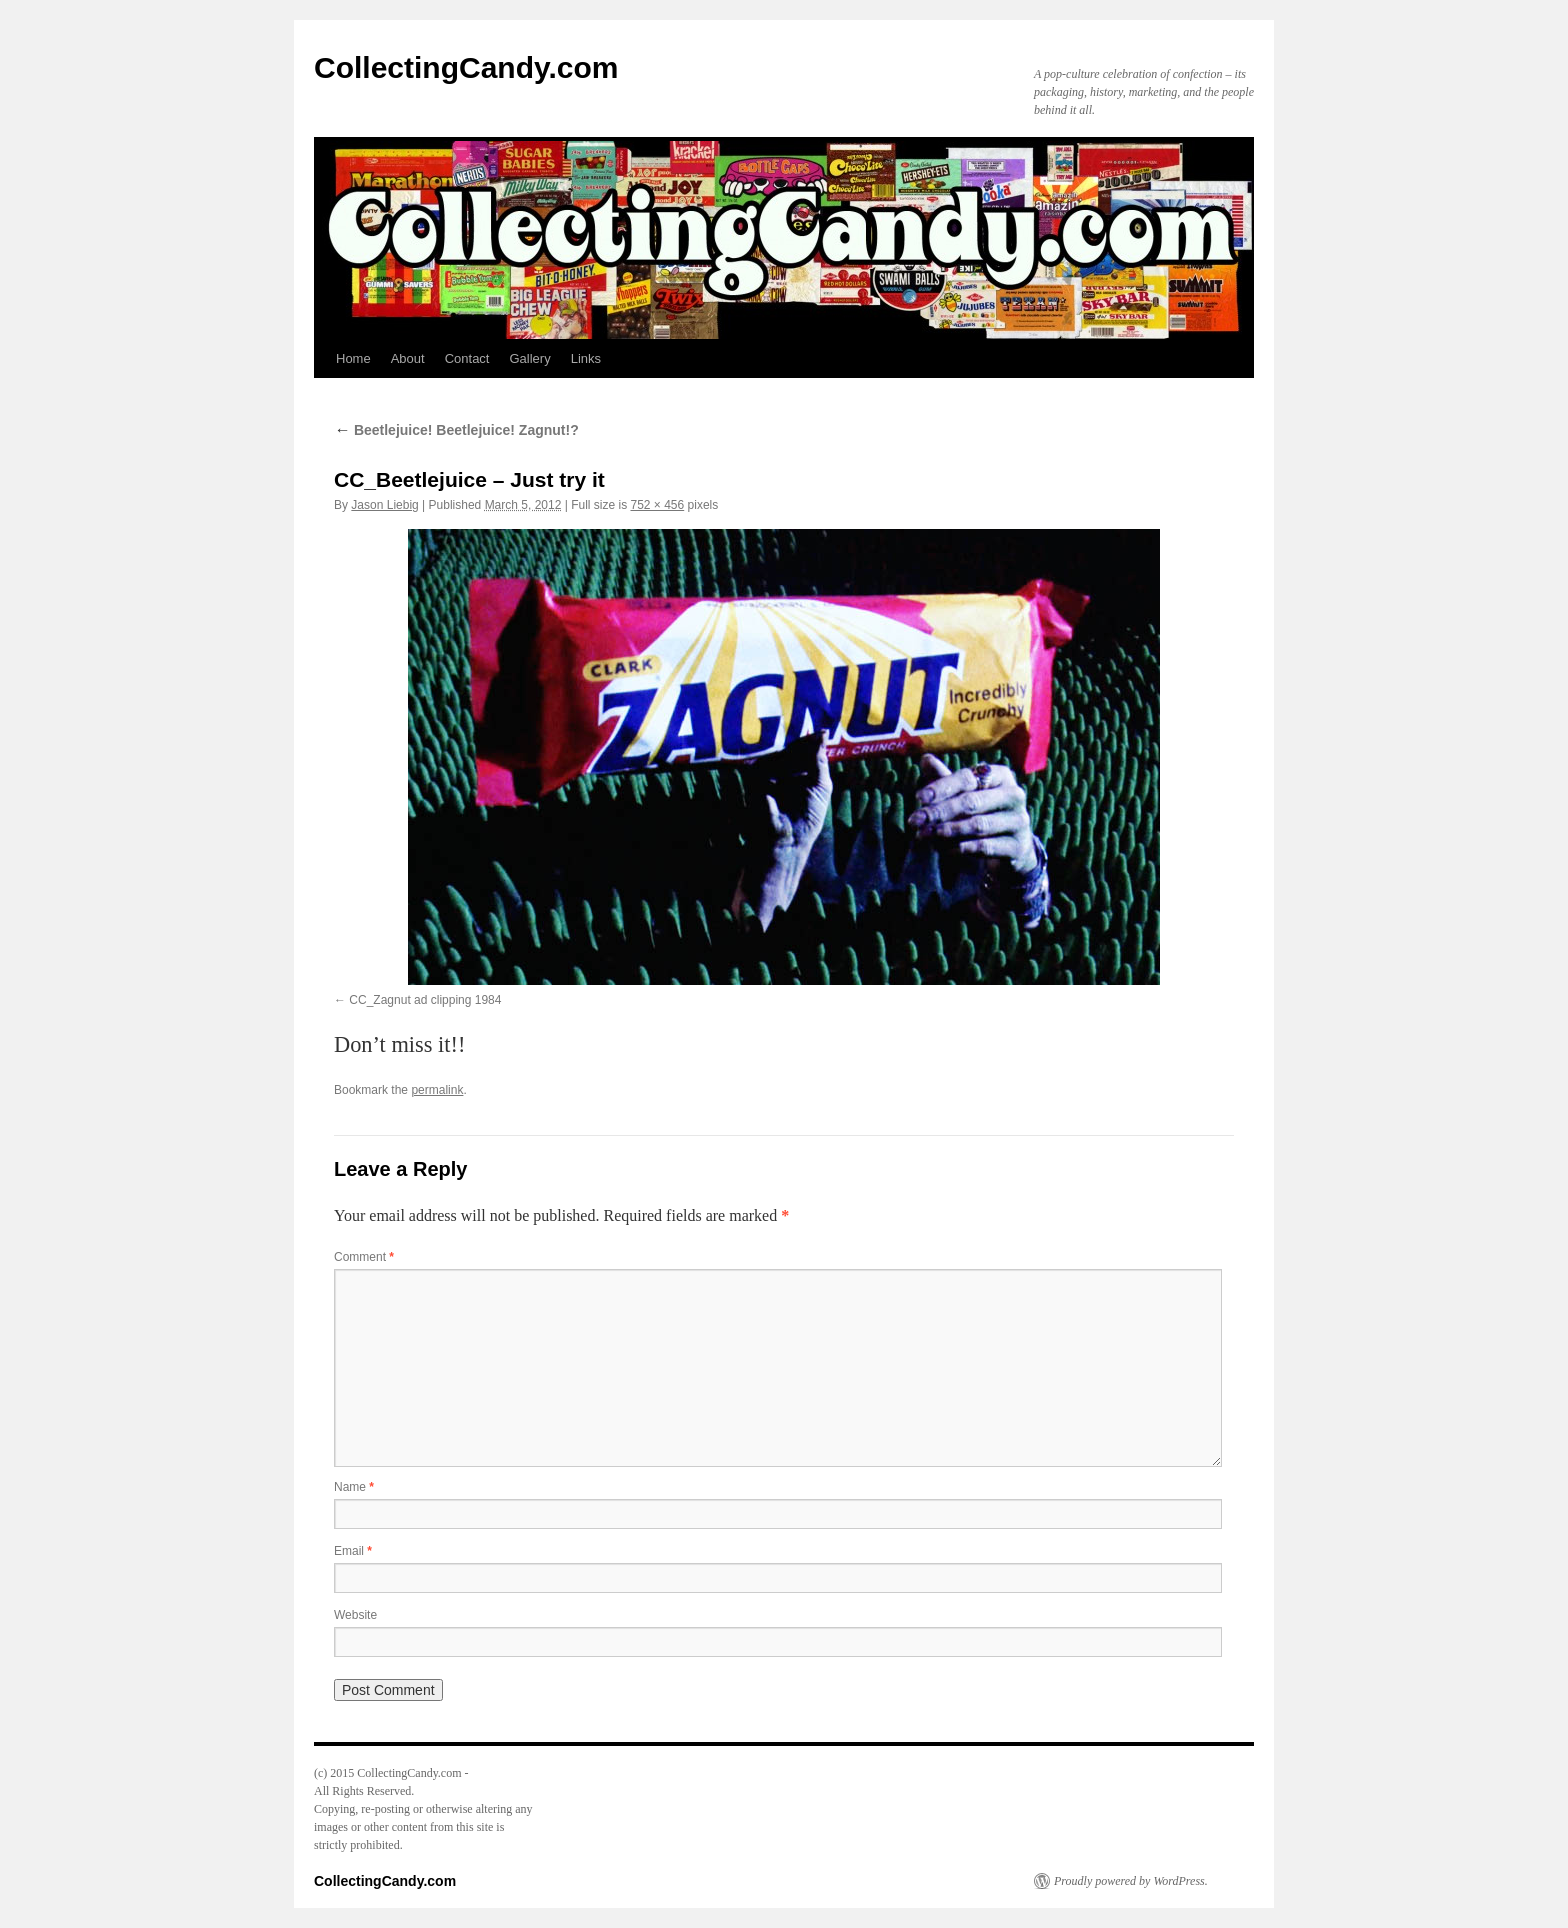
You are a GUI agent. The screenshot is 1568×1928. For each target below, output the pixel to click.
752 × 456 (658, 505)
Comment (364, 1257)
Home (353, 358)
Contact (467, 358)
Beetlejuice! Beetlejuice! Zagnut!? (456, 430)
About (408, 358)
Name (354, 1487)
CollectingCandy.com (466, 67)
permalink (437, 1090)
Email (353, 1551)
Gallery (529, 358)
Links (586, 358)
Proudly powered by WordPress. (1131, 1881)
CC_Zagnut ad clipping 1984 (425, 1000)
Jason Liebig (384, 505)
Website (355, 1615)
